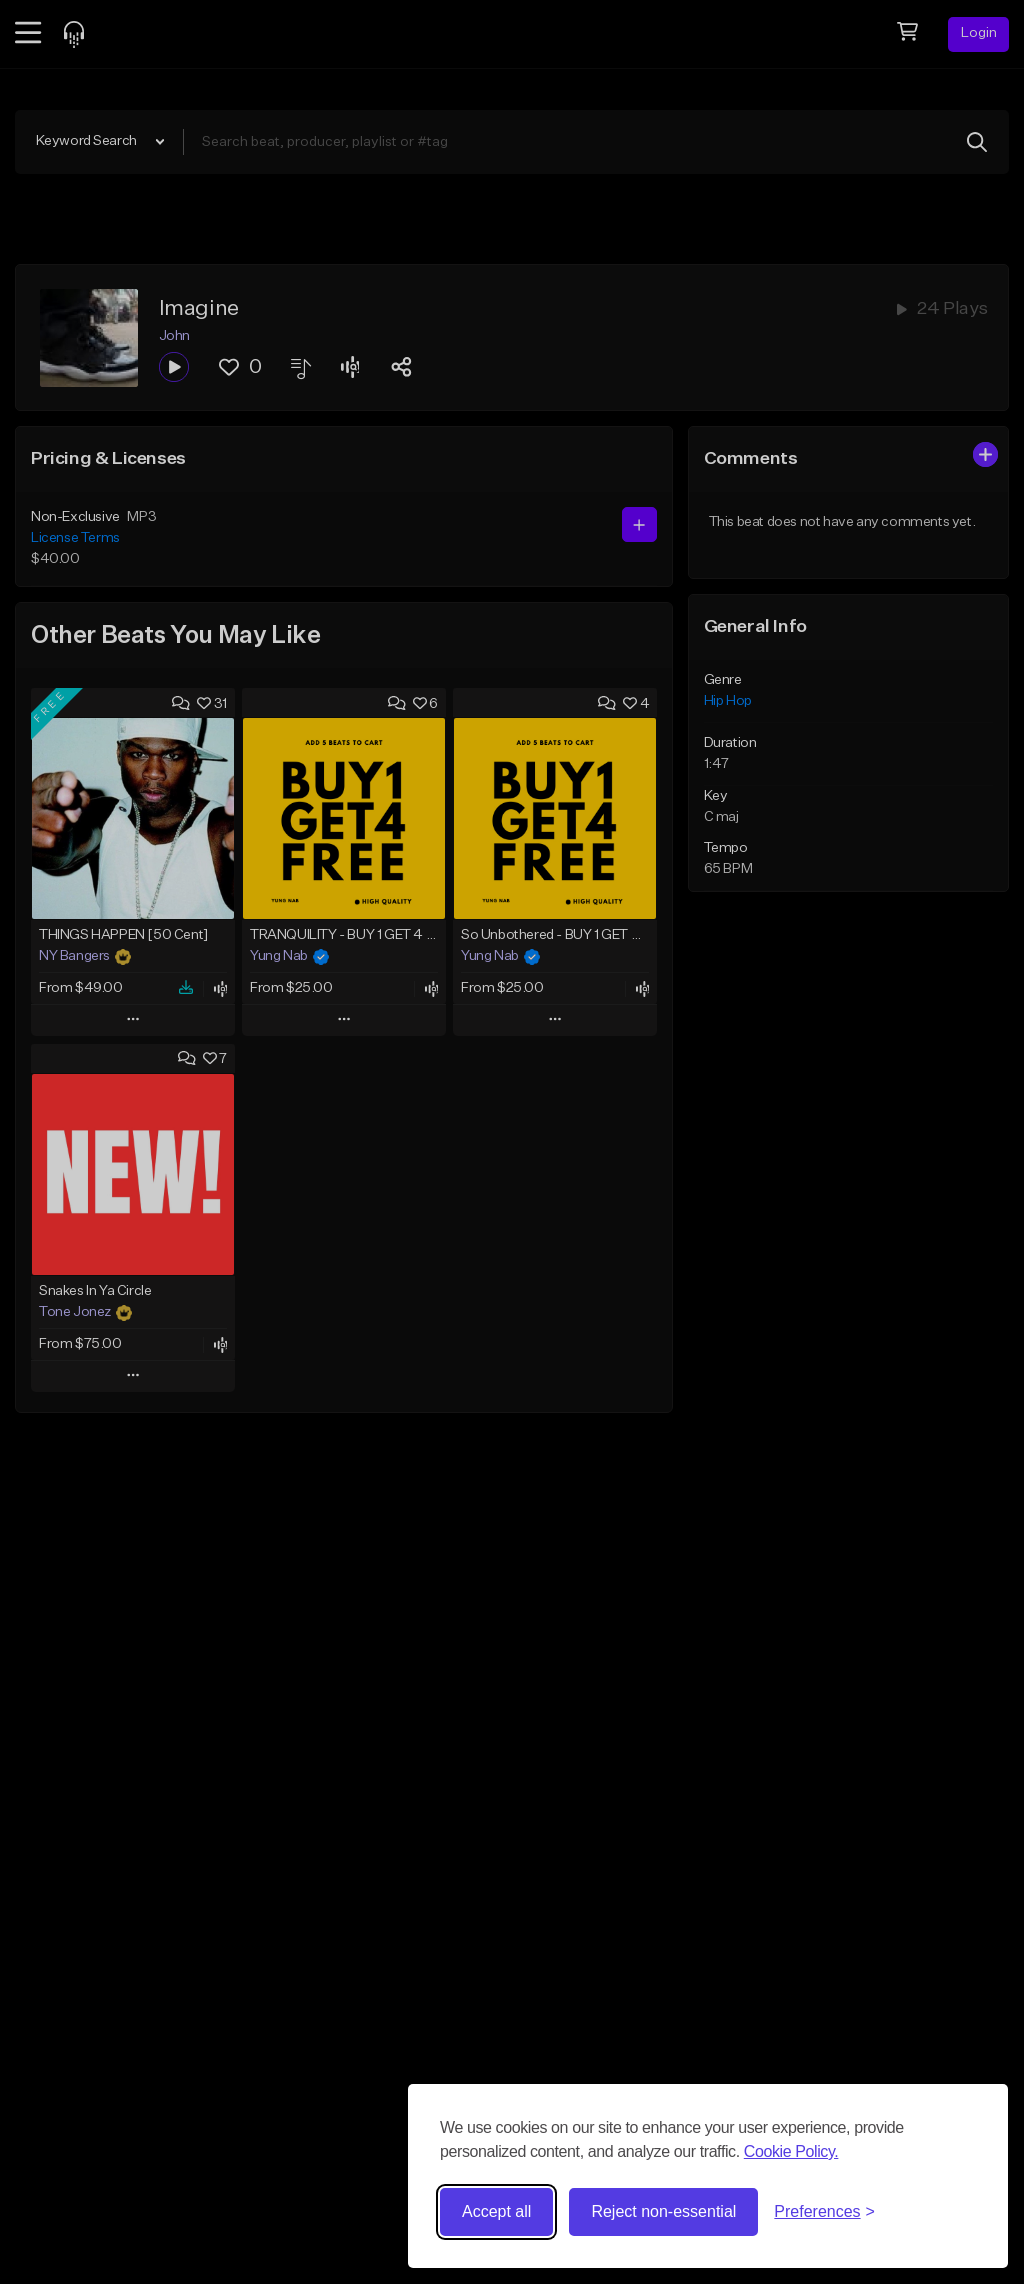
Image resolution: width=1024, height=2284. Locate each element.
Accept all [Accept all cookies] (496, 2211)
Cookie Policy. (791, 2151)
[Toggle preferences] (824, 2212)
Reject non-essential (663, 2211)
